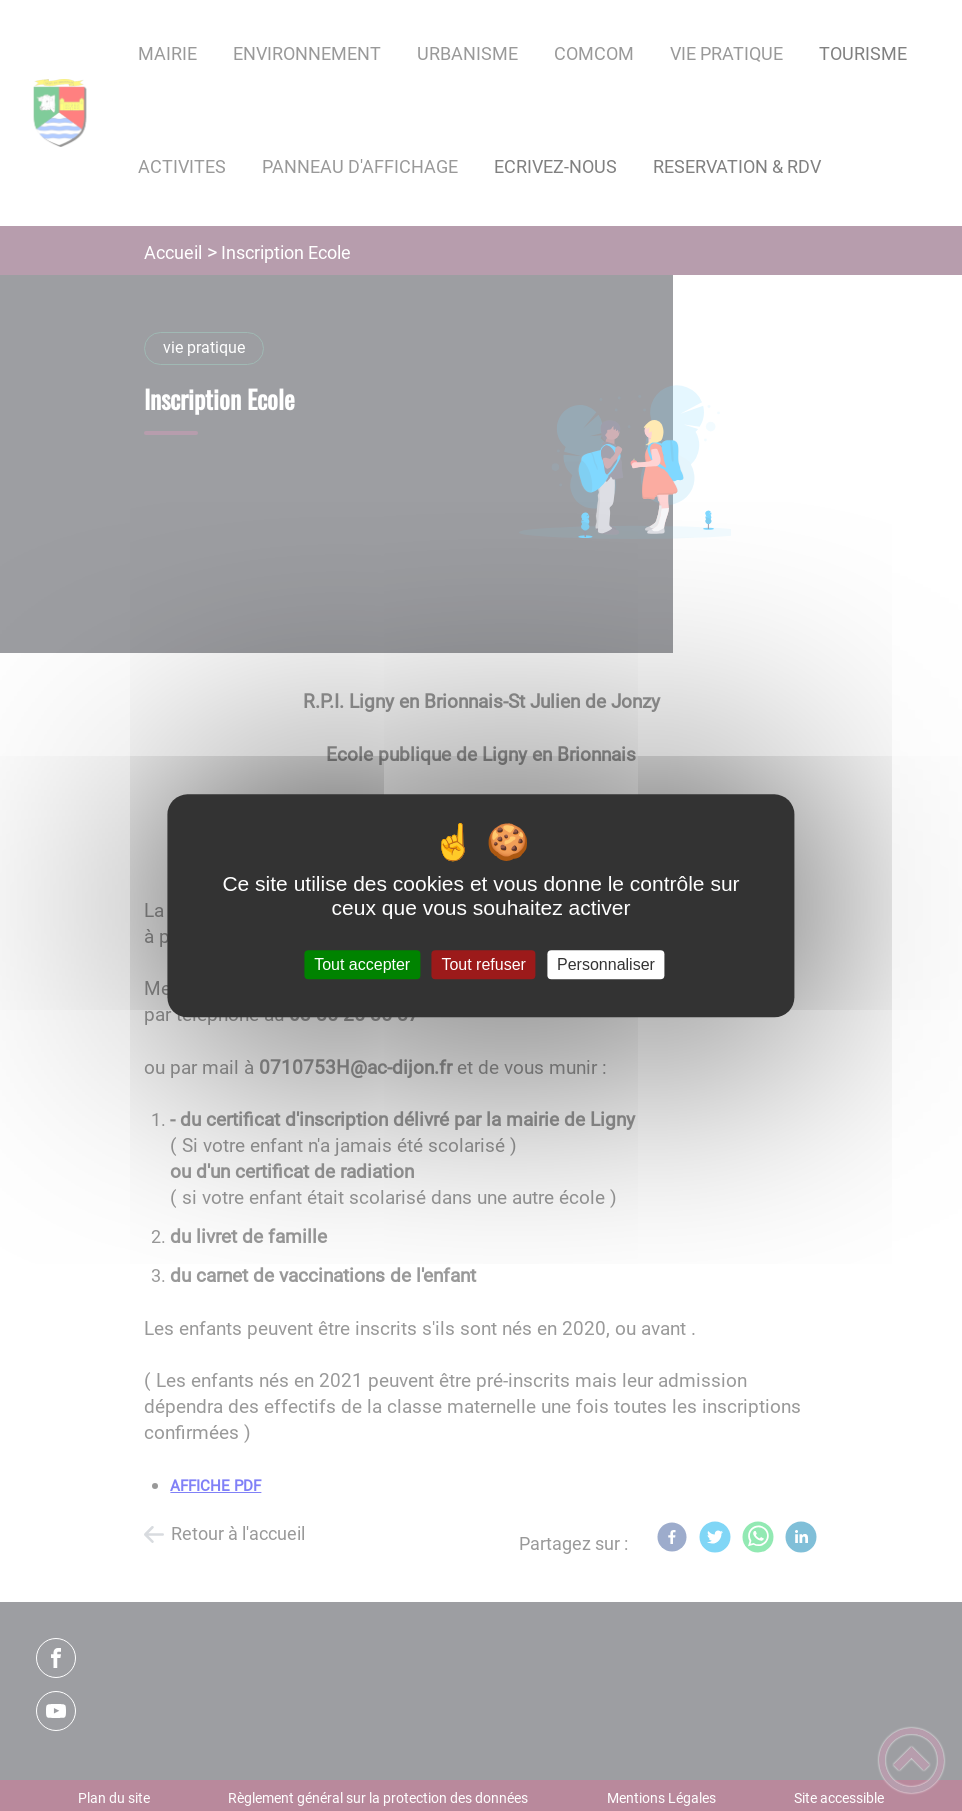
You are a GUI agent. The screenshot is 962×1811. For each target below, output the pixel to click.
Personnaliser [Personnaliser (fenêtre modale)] (606, 964)
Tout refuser (483, 964)
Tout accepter (362, 964)
